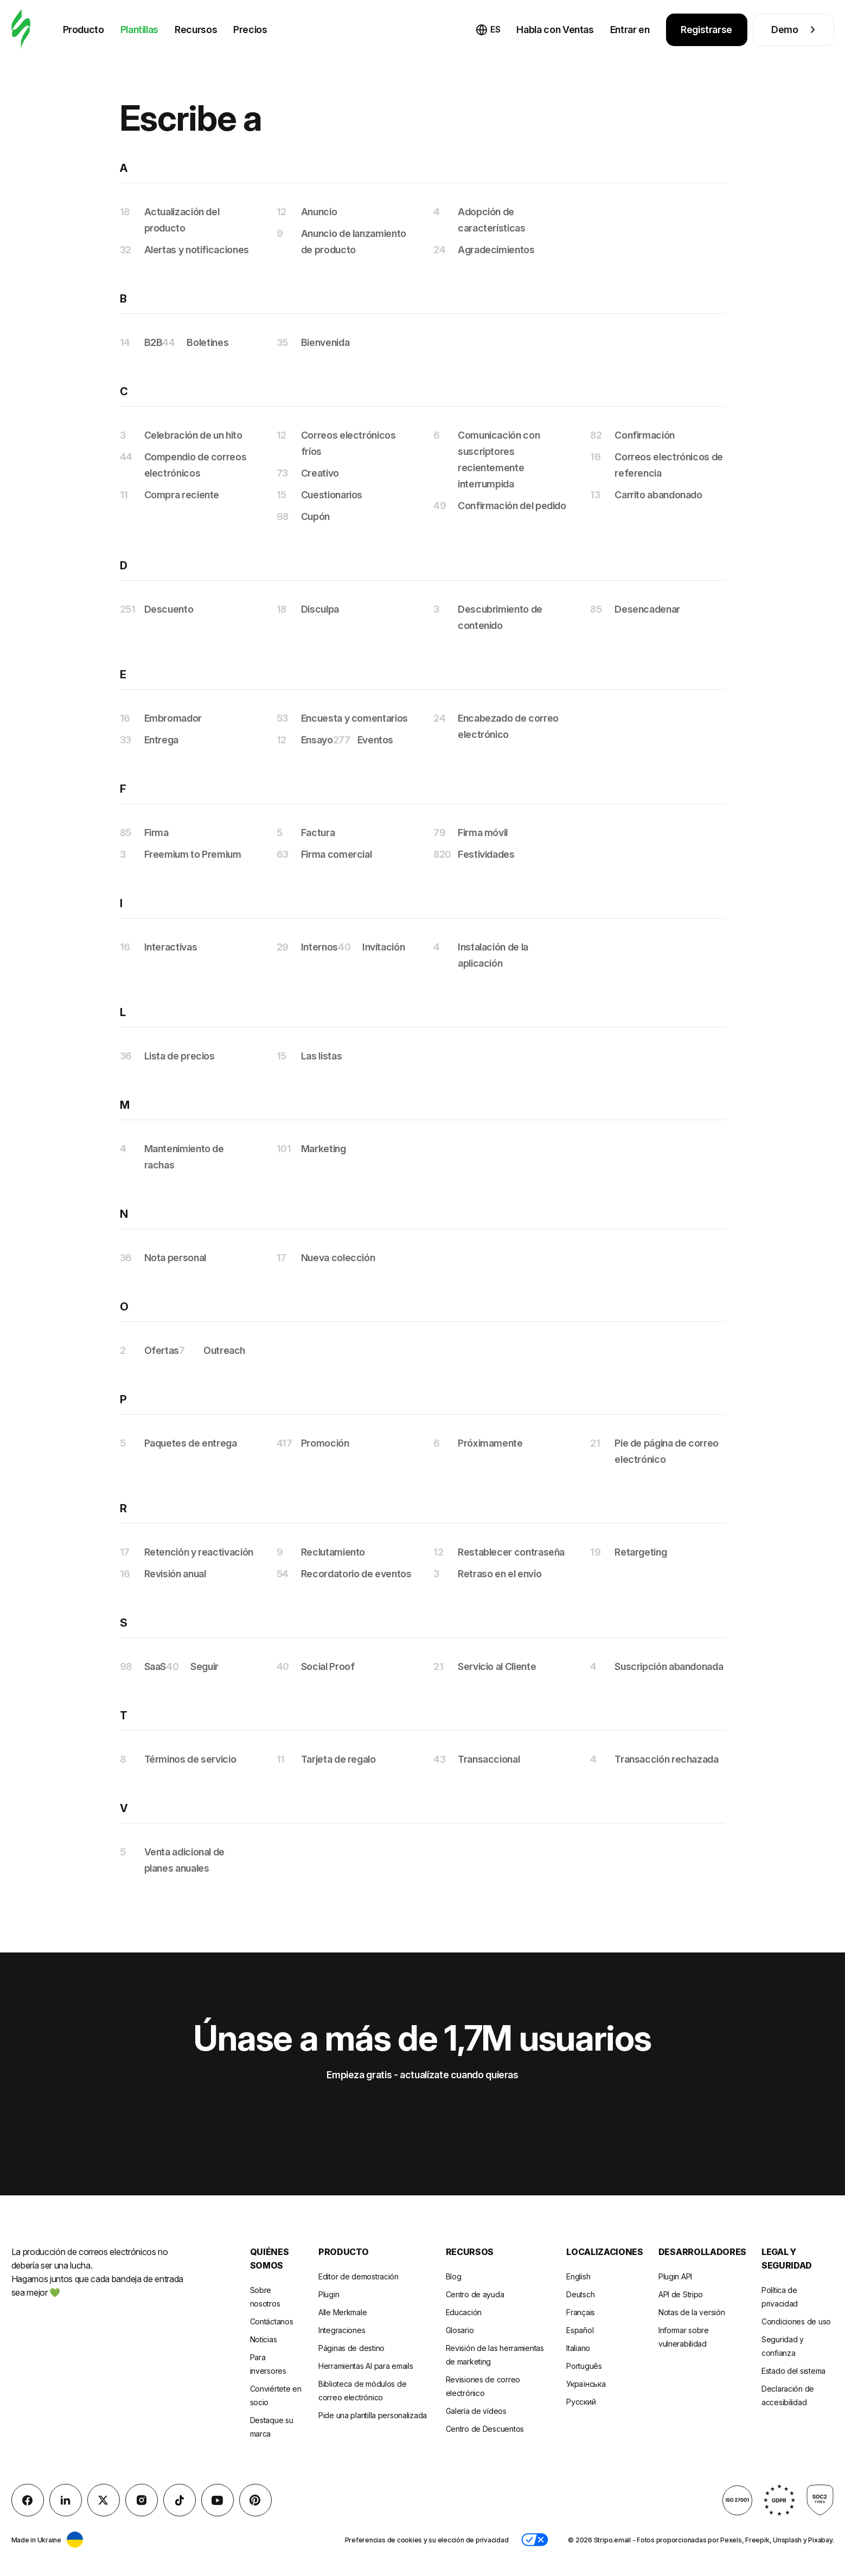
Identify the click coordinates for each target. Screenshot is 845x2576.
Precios (250, 29)
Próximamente (490, 1443)
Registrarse (706, 29)
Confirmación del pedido (512, 505)
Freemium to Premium (192, 854)
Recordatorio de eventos (356, 1573)
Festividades (486, 854)
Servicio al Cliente (497, 1666)
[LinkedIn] (65, 2500)
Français (580, 2312)
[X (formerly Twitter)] (103, 2500)
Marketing (323, 1148)
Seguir (204, 1666)
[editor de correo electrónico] (20, 29)
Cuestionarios (331, 494)
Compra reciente (182, 494)
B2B (153, 342)
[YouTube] (217, 2500)
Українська (585, 2383)
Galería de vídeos (476, 2411)
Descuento (169, 609)
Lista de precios (179, 1056)
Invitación (383, 947)
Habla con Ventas (554, 29)
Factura (318, 832)
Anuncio (319, 211)
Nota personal (175, 1257)
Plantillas (139, 29)
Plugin (328, 2294)
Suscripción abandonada (668, 1666)
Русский (581, 2401)
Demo (793, 29)
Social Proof (328, 1666)
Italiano (578, 2348)
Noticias (263, 2339)
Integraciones (341, 2330)
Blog (454, 2276)
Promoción (325, 1443)
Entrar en (630, 29)
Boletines (207, 342)
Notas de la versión (691, 2312)
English (578, 2276)
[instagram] (141, 2500)
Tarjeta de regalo (338, 1759)
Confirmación (644, 435)
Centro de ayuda (475, 2294)
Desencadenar (647, 609)
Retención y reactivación (198, 1552)
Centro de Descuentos (485, 2428)
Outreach (224, 1350)
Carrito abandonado (658, 494)
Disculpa (320, 609)
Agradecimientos (496, 249)
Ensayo (317, 740)
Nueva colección (338, 1257)
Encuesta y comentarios (354, 718)
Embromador (173, 718)
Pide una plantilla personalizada (372, 2415)
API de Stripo (680, 2294)
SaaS (155, 1666)
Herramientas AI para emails (365, 2366)
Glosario (460, 2330)
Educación (464, 2312)
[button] (534, 2539)
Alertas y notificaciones (196, 249)
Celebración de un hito (193, 435)
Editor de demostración (358, 2276)
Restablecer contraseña (511, 1552)
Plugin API (675, 2276)
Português (583, 2366)
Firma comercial (336, 854)
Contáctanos (271, 2321)
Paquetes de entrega (190, 1443)
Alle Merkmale (342, 2312)
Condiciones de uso (796, 2321)
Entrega (161, 740)
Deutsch (580, 2294)
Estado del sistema (793, 2370)
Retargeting (640, 1552)
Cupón (315, 516)
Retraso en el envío (499, 1573)
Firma (156, 832)
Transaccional (489, 1759)
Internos (319, 947)
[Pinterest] (255, 2500)
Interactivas (170, 947)
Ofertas (161, 1350)
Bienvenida (325, 342)
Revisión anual (175, 1573)
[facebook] (27, 2500)
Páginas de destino (351, 2348)
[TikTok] (179, 2500)
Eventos (375, 740)
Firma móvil (483, 832)
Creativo (320, 473)
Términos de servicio (190, 1759)
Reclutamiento (333, 1552)
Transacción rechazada (666, 1759)
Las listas (321, 1056)
